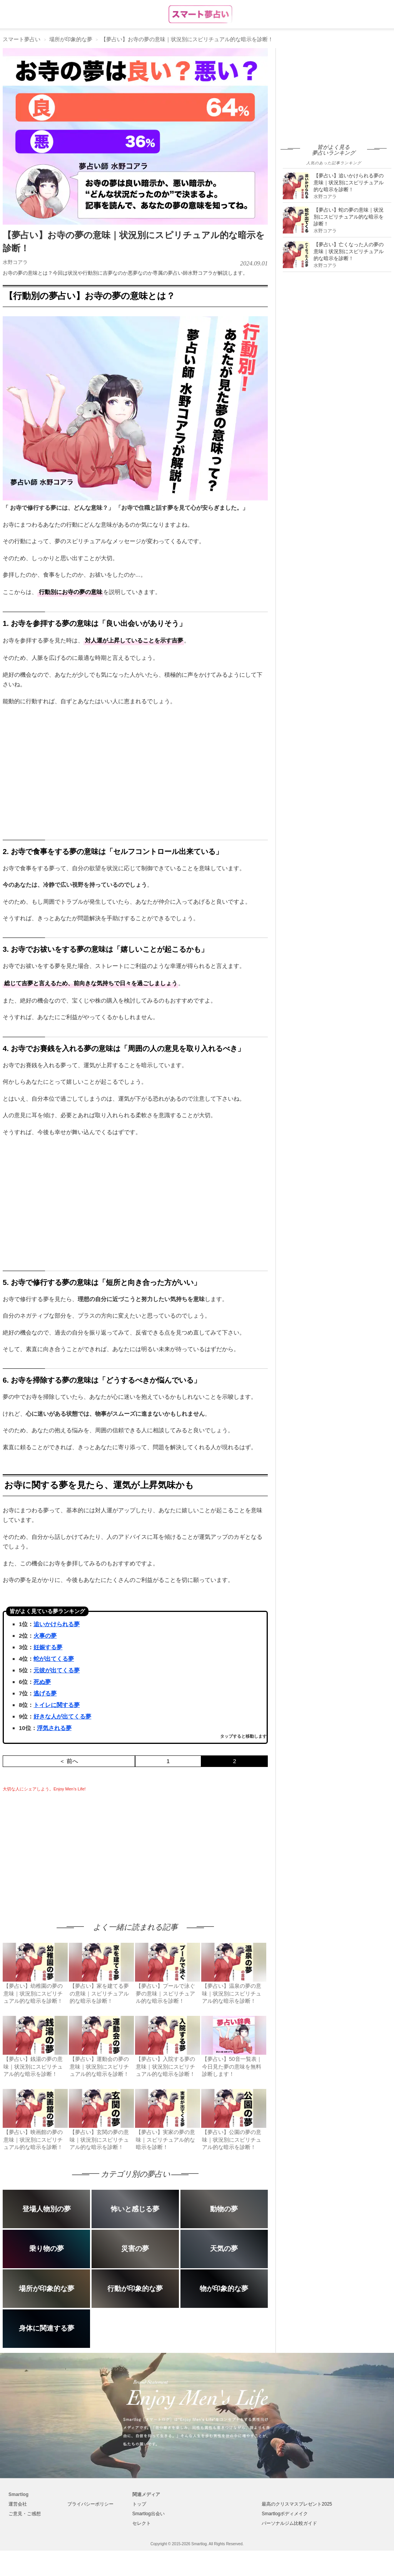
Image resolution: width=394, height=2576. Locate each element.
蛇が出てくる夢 (53, 1658)
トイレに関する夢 (56, 1705)
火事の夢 (45, 1635)
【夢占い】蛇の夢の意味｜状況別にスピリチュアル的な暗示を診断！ (349, 217)
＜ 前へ (68, 1761)
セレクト (141, 2523)
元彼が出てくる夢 (56, 1670)
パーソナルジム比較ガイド (289, 2523)
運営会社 (17, 2504)
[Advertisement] (67, 1850)
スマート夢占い (21, 39)
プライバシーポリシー (90, 2504)
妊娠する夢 (47, 1647)
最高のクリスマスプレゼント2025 (297, 2504)
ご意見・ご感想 (24, 2513)
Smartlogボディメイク (285, 2513)
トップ (139, 2504)
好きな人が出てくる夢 (62, 1716)
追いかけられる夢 (56, 1624)
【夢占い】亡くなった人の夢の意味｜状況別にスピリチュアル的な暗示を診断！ (349, 251)
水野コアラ (15, 262)
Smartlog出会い (148, 2513)
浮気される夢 (54, 1728)
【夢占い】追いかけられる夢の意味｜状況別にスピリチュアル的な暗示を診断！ (349, 182)
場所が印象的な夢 (70, 39)
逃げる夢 (45, 1693)
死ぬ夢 (42, 1681)
